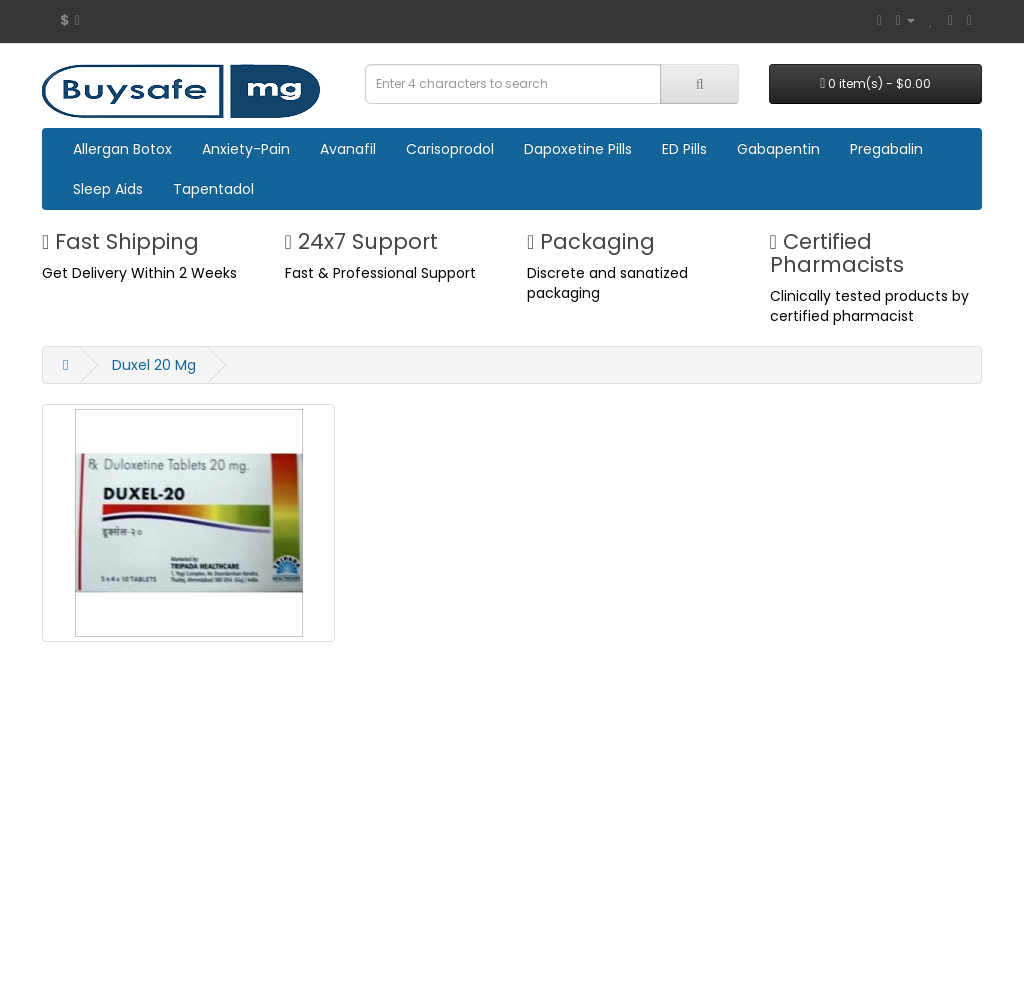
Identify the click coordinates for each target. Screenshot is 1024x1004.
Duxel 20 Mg (154, 365)
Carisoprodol (450, 149)
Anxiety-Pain (246, 149)
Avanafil (348, 149)
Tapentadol (213, 189)
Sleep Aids (108, 189)
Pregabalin (886, 149)
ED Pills (684, 149)
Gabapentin (778, 149)
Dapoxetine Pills (578, 149)
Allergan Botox (122, 149)
